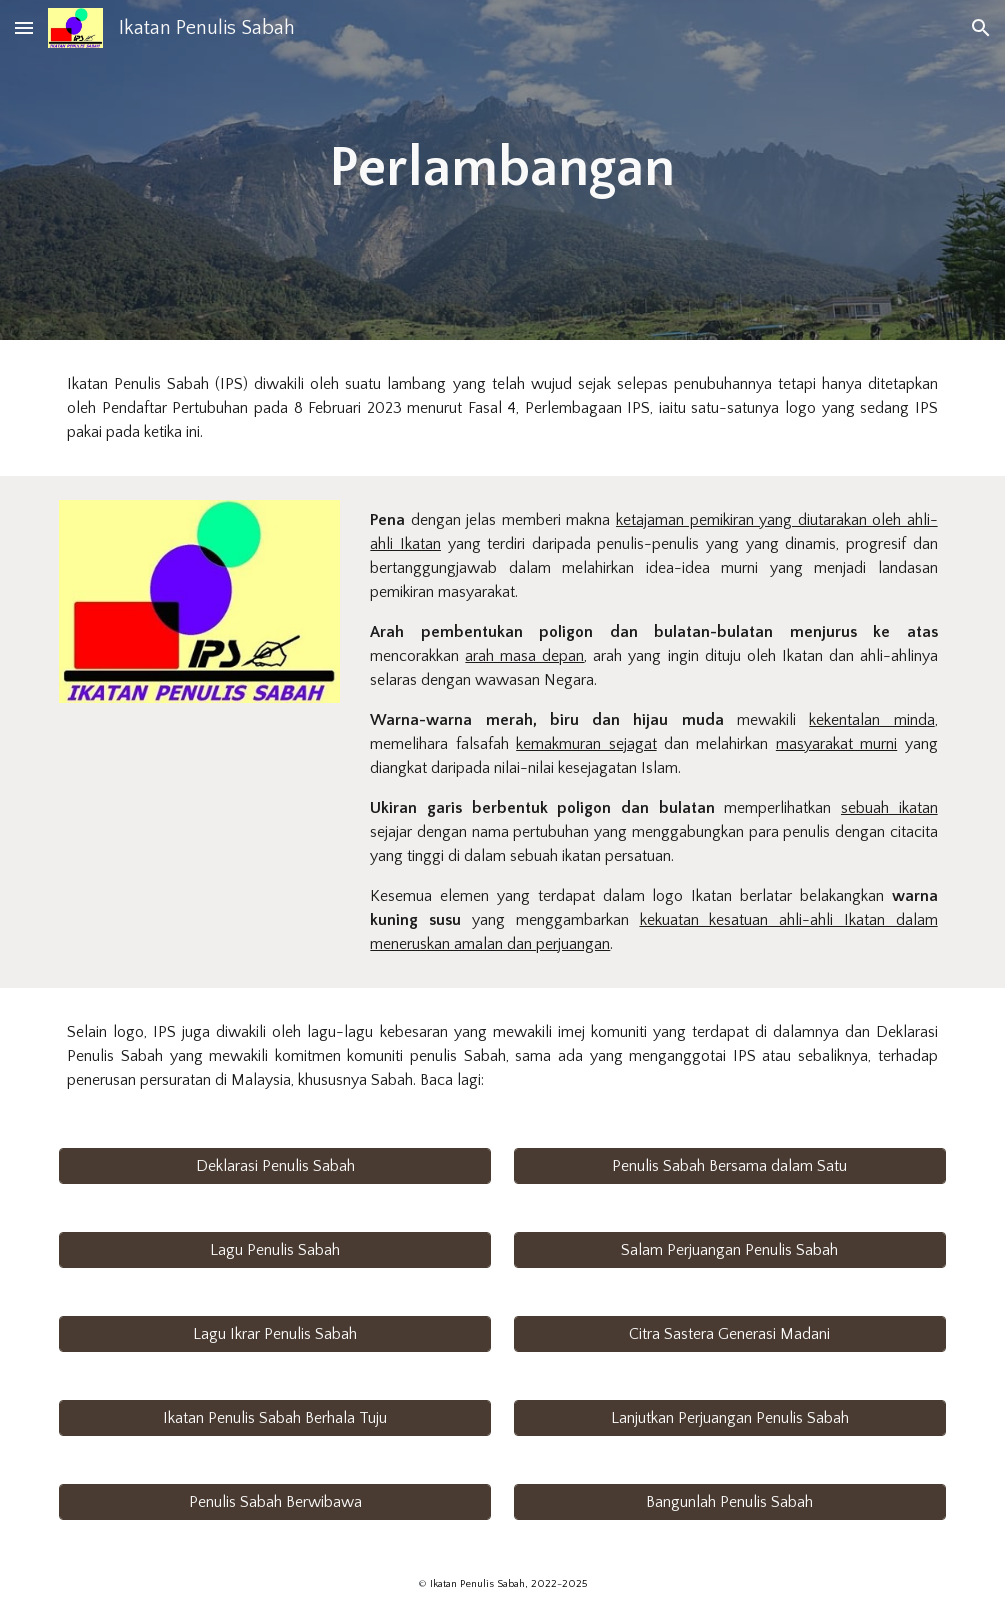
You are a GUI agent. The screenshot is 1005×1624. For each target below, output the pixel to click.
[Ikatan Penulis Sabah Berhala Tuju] (275, 1418)
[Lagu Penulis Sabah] (275, 1250)
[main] (502, 169)
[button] (24, 27)
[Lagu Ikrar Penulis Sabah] (275, 1334)
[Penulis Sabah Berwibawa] (275, 1502)
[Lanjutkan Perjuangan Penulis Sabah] (730, 1418)
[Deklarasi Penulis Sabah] (275, 1166)
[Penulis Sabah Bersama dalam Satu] (730, 1166)
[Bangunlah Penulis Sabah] (730, 1502)
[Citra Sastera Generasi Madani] (730, 1334)
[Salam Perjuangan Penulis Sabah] (730, 1250)
